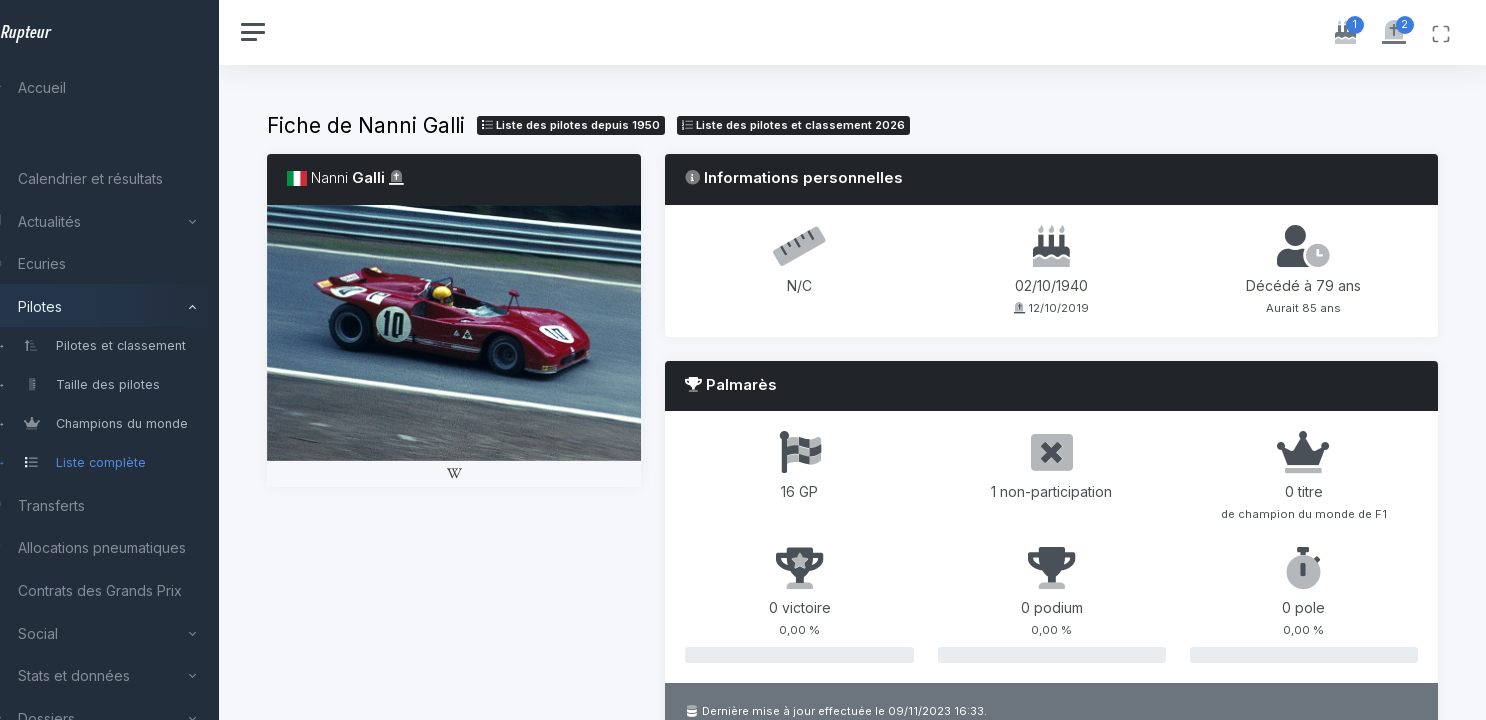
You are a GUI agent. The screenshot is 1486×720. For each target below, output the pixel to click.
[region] (132, 360)
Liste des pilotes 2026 (838, 125)
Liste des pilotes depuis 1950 (616, 125)
